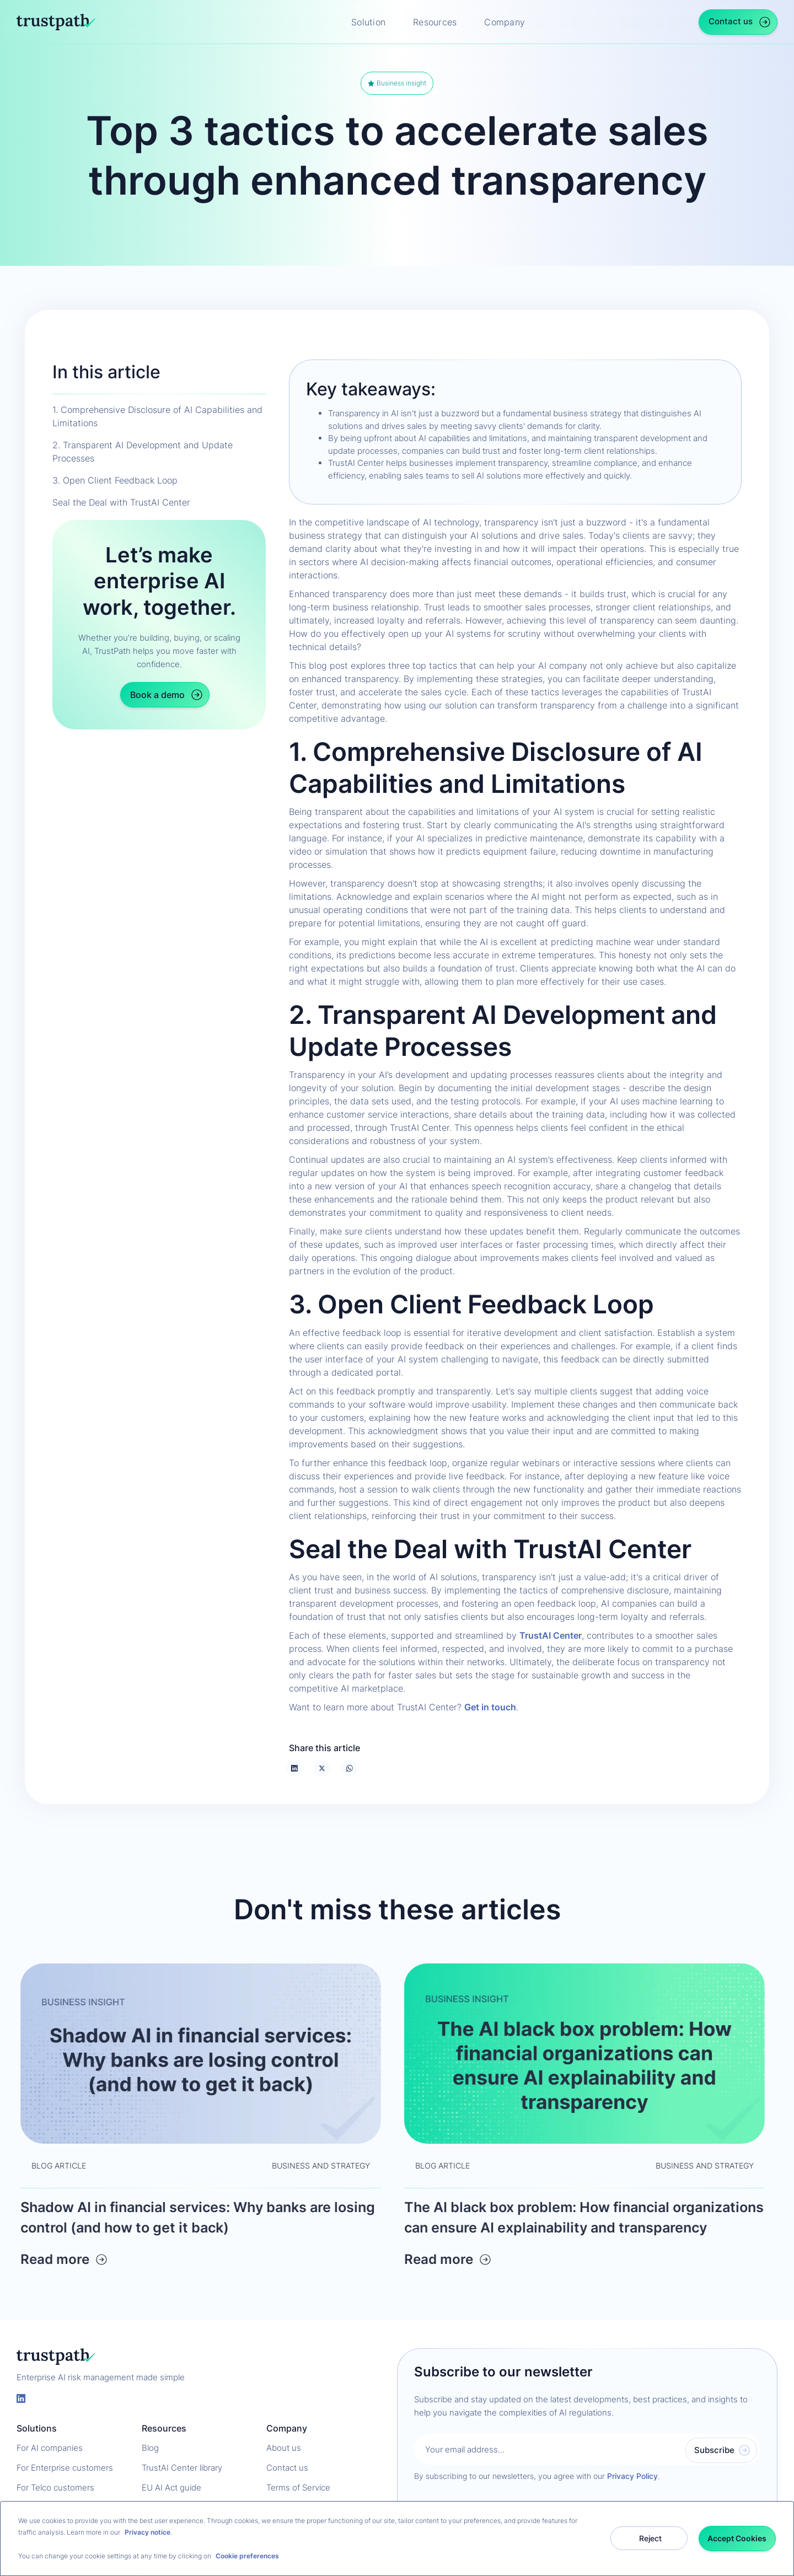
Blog (150, 2448)
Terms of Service (298, 2487)
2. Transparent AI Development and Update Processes (142, 451)
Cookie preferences (247, 2556)
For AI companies (50, 2448)
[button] (374, 22)
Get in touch (490, 1707)
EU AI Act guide (171, 2487)
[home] (56, 22)
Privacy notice (147, 2532)
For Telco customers (55, 2487)
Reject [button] (650, 2538)
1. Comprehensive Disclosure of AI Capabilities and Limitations (157, 416)
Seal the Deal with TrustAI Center (121, 502)
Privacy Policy (632, 2476)
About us (283, 2448)
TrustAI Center (550, 1635)
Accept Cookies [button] (736, 2538)
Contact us (287, 2467)
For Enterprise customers (65, 2467)
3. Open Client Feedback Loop (115, 480)
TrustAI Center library (182, 2467)
